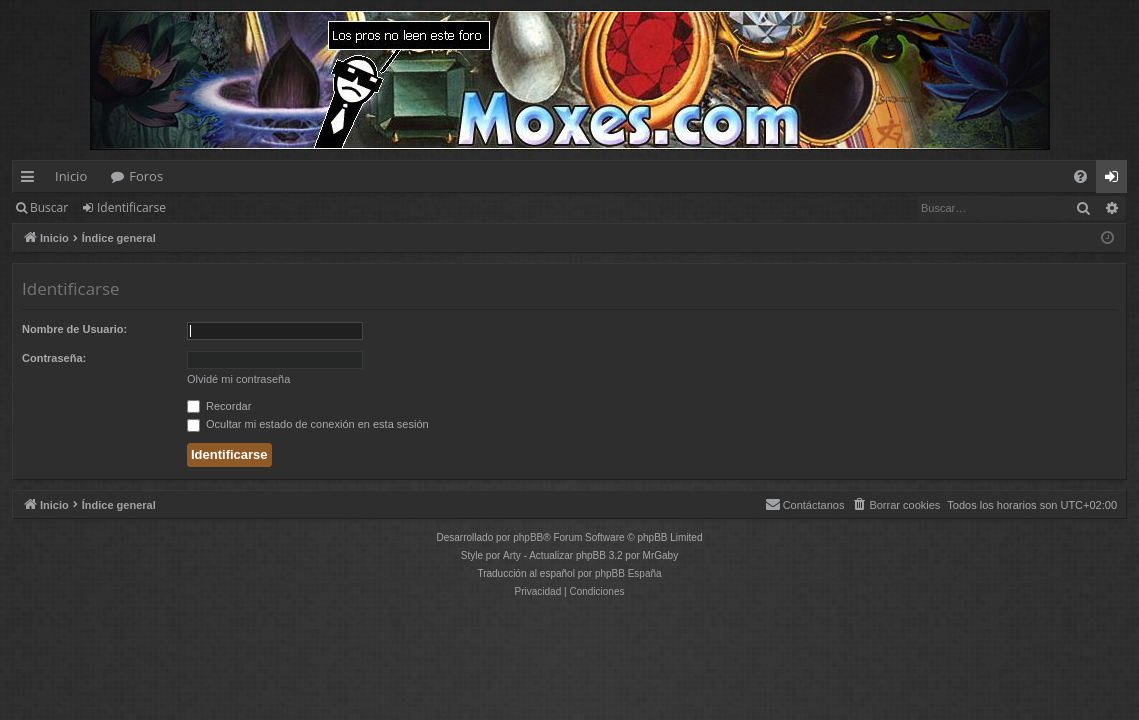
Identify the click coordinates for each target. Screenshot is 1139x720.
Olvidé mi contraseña (238, 379)
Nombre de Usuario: (74, 329)
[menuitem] (1080, 176)
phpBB (528, 537)
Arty (512, 555)
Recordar (219, 406)
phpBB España (628, 573)
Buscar (49, 207)
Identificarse (131, 207)
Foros (146, 176)
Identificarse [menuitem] (1116, 180)
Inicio (71, 176)
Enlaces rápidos (31, 180)
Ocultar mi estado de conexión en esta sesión (308, 424)
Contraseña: (54, 358)
